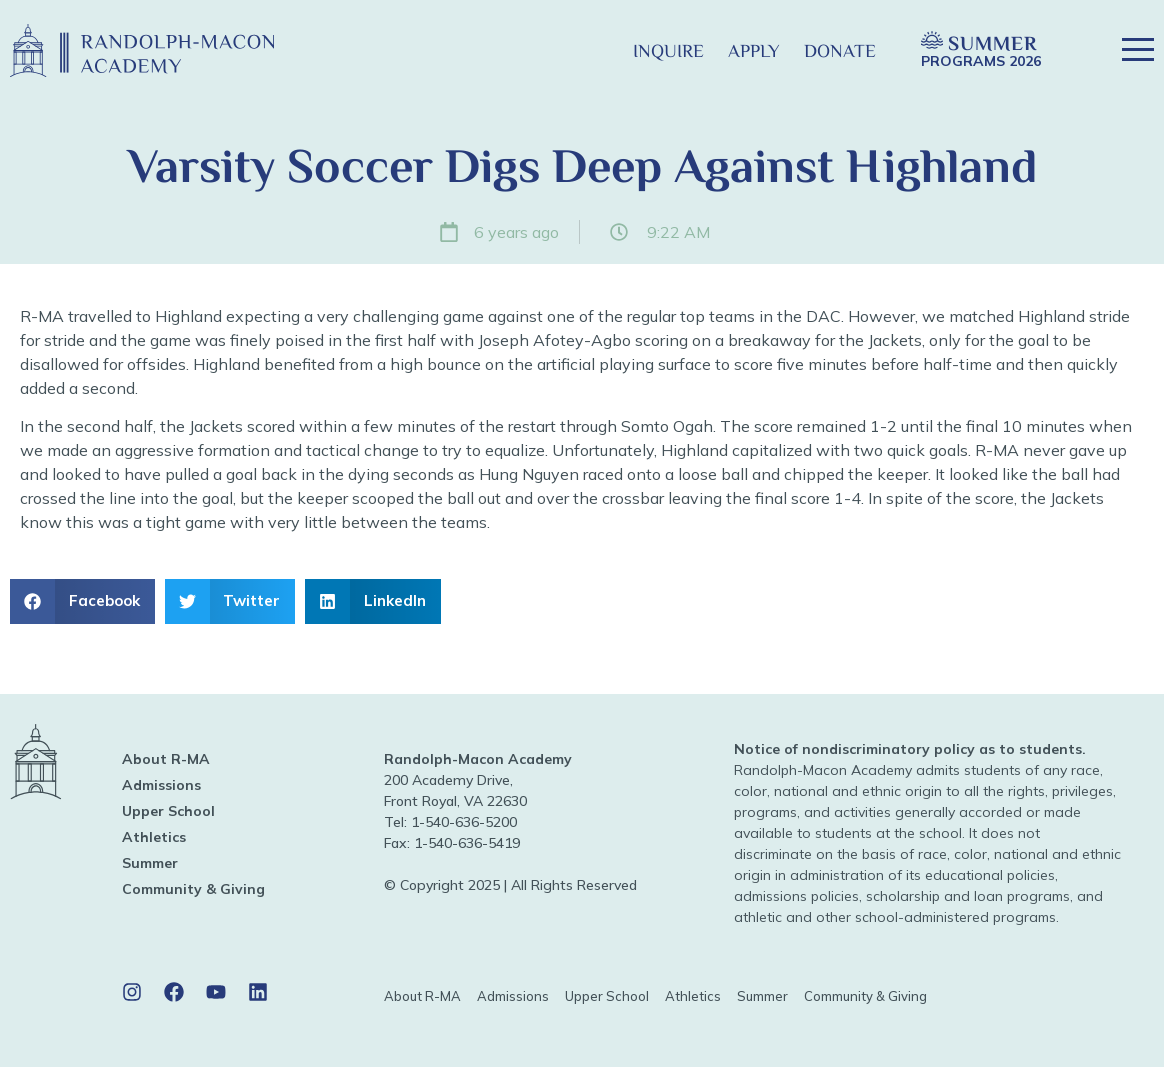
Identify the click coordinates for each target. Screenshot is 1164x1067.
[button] (588, 50)
